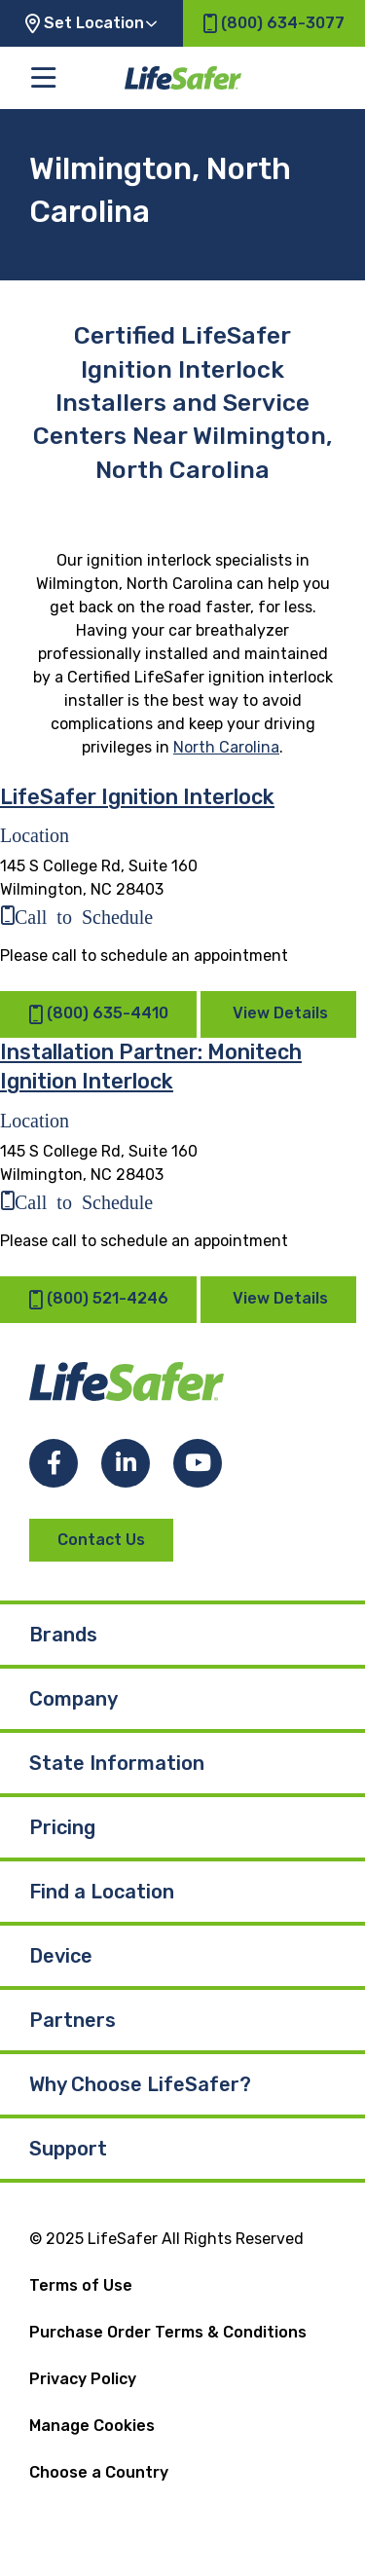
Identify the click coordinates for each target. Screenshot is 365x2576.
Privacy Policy (82, 2379)
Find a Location (101, 1891)
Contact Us (101, 1539)
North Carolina (226, 747)
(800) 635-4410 (98, 1015)
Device (60, 1956)
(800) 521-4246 (98, 1299)
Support (68, 2148)
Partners (72, 2020)
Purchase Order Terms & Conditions (168, 2332)
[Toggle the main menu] (43, 78)
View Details (280, 1014)
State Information (116, 1763)
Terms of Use (80, 2285)
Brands (63, 1634)
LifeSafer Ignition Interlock (137, 797)
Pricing (62, 1827)
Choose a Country (98, 2472)
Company (73, 1699)
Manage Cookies (92, 2425)
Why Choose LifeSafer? (140, 2084)
